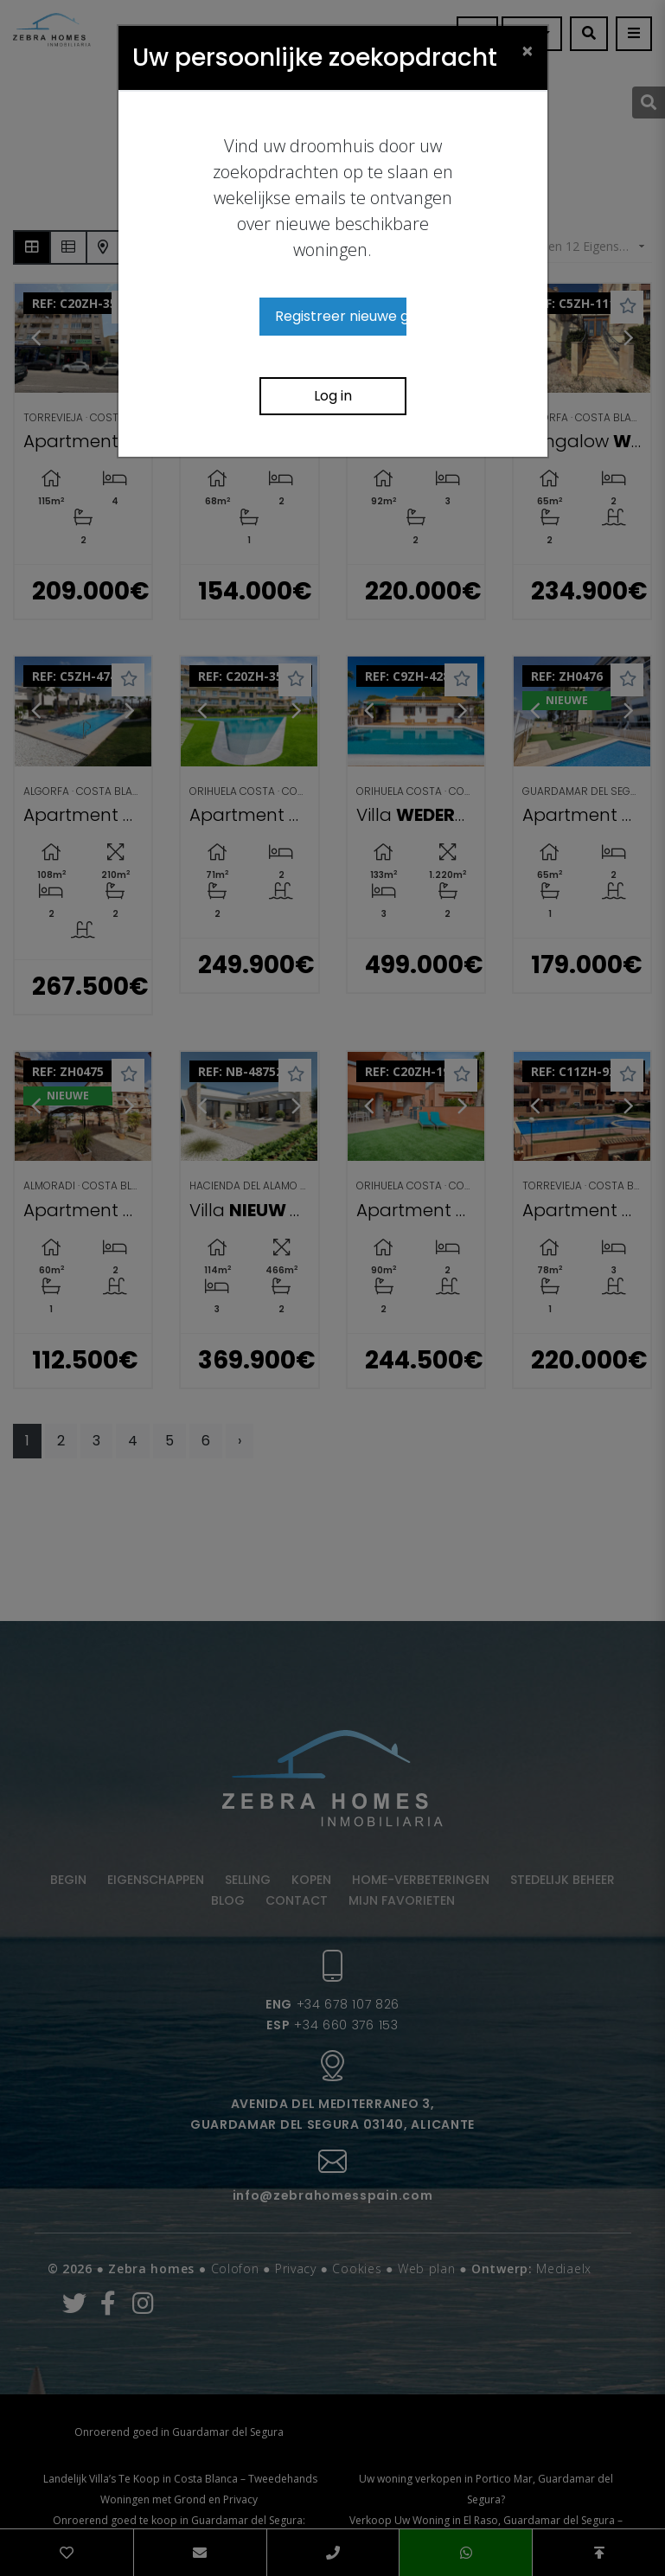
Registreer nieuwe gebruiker (340, 316)
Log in (333, 396)
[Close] (527, 50)
